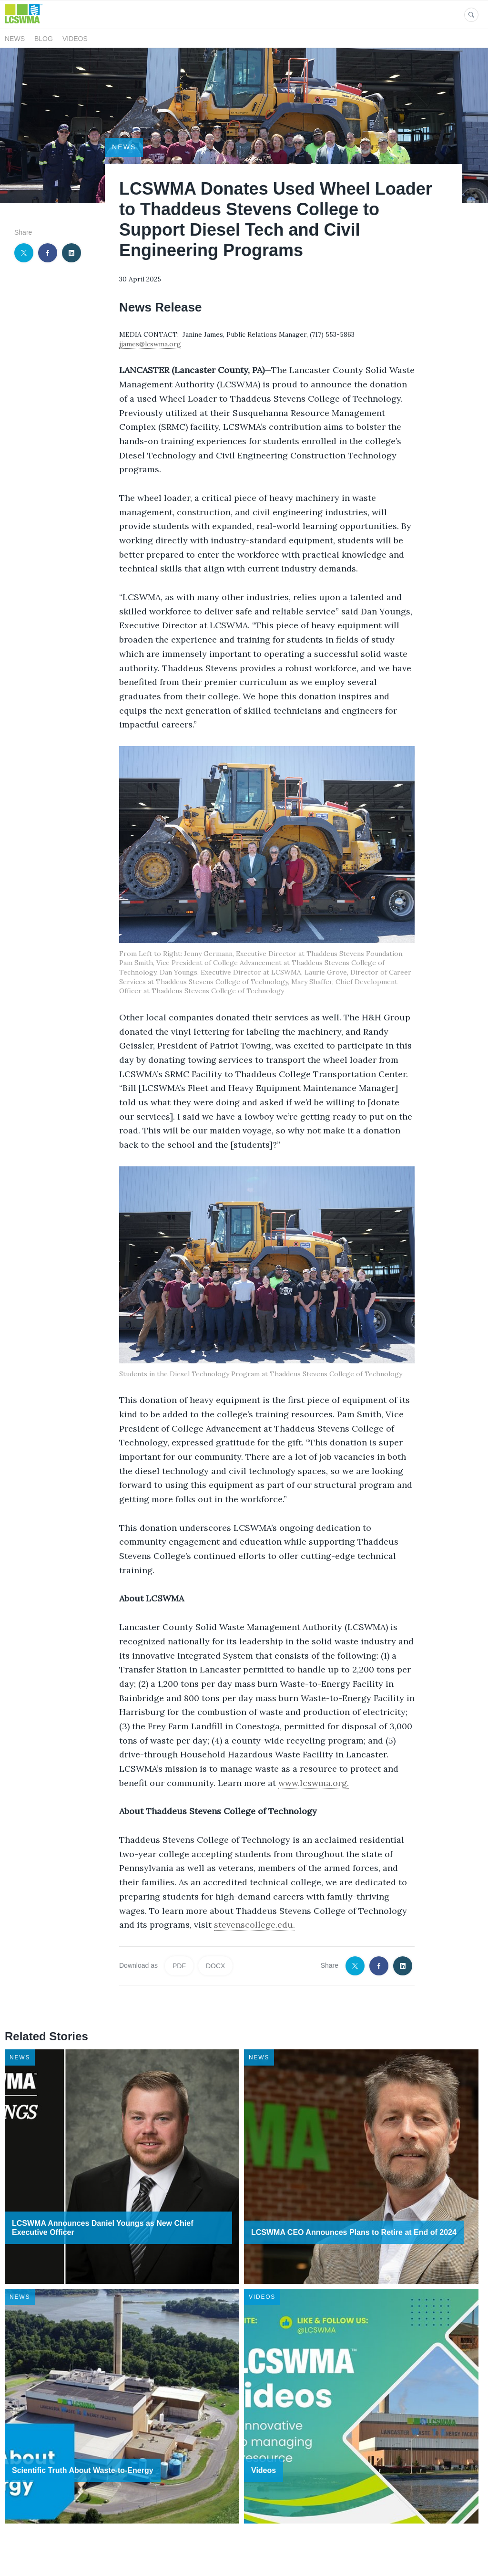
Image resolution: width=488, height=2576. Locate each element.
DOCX (215, 1966)
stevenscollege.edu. (254, 1924)
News (15, 38)
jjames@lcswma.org (150, 344)
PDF (179, 1966)
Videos (75, 38)
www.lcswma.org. (313, 1782)
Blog (43, 38)
